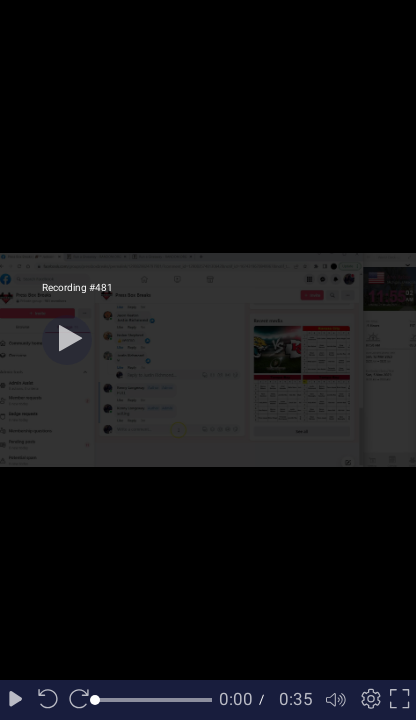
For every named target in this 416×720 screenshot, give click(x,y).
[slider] (153, 700)
